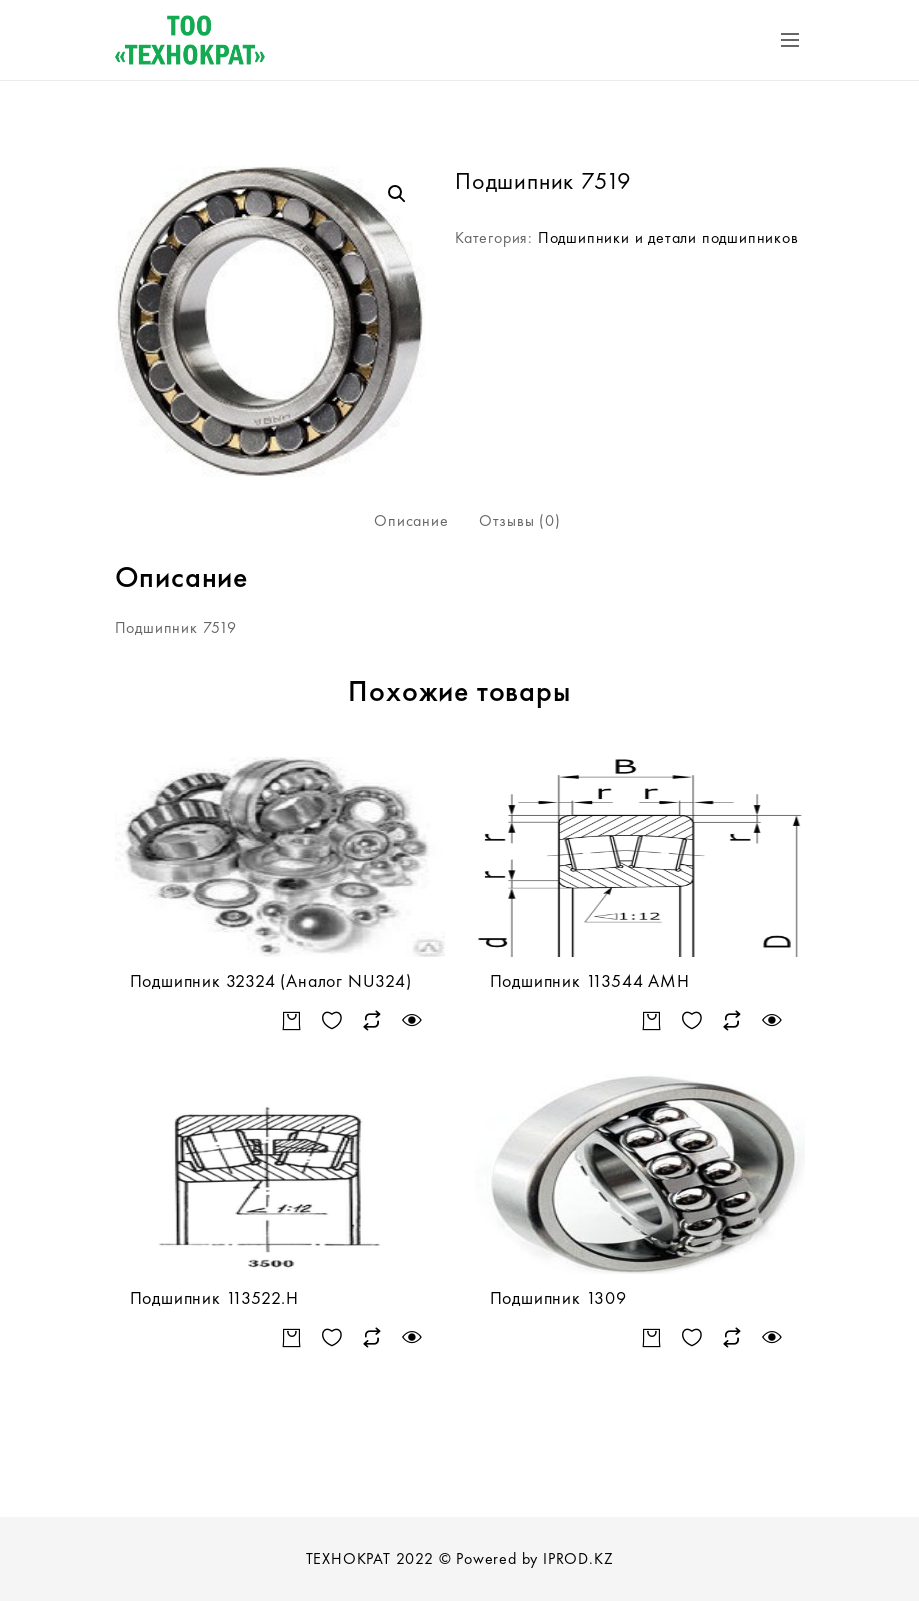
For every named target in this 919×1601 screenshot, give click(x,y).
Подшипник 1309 (558, 1297)
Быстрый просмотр (412, 1021)
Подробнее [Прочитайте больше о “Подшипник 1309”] (652, 1338)
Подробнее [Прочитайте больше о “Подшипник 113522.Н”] (292, 1338)
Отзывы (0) (520, 520)
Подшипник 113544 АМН (590, 980)
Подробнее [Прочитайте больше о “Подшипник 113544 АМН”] (652, 1021)
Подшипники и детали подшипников (668, 237)
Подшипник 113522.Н (214, 1297)
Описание (411, 520)
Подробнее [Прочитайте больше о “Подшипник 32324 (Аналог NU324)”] (292, 1021)
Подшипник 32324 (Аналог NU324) (271, 980)
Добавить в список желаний (332, 1021)
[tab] (411, 521)
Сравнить (372, 1021)
